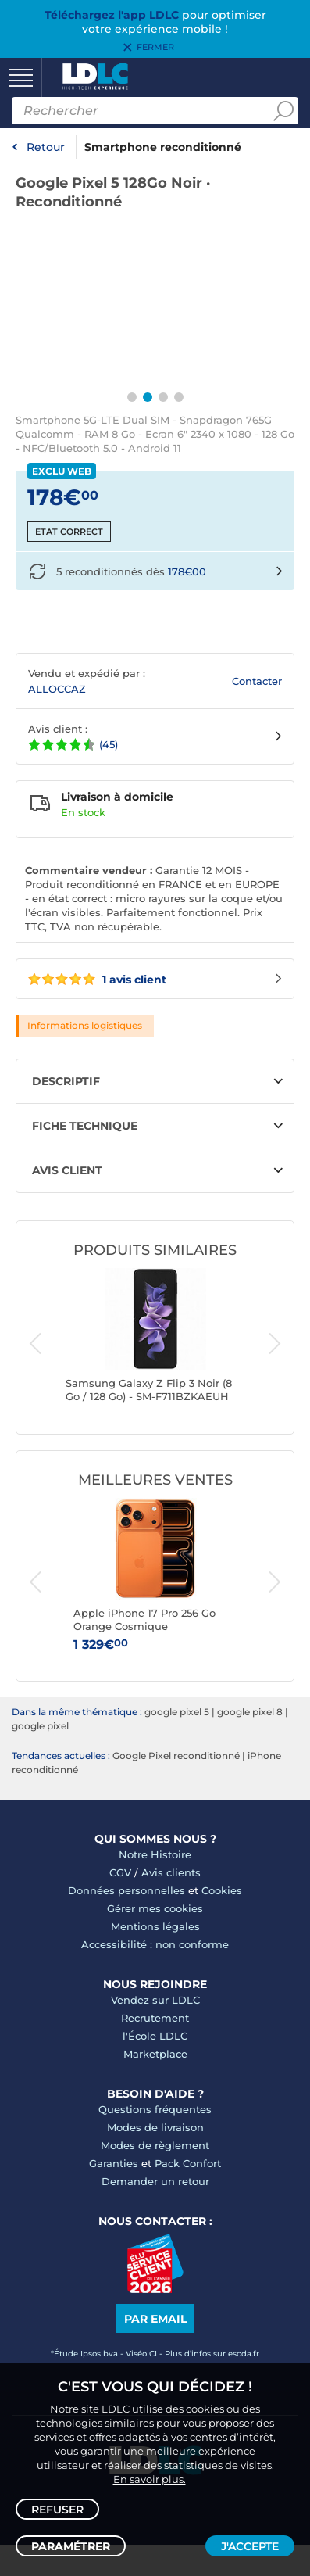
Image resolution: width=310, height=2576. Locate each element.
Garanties (113, 2163)
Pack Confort (188, 2163)
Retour (46, 147)
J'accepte (250, 2546)
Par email (155, 2319)
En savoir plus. (149, 2479)
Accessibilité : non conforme (155, 1944)
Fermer (155, 47)
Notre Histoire (155, 1854)
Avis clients (171, 1872)
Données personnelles (126, 1890)
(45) (108, 744)
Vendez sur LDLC (155, 2000)
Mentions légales (155, 1926)
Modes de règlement (155, 2145)
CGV (120, 1872)
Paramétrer (70, 2546)
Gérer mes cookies (155, 1908)
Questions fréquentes (155, 2109)
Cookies (221, 1890)
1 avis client (97, 980)
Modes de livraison (155, 2127)
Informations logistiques (84, 1025)
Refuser (57, 2510)
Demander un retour (155, 2181)
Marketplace (155, 2054)
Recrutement (155, 2018)
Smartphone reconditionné (162, 147)
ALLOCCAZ (57, 689)
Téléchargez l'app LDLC (112, 15)
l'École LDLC (155, 2036)
